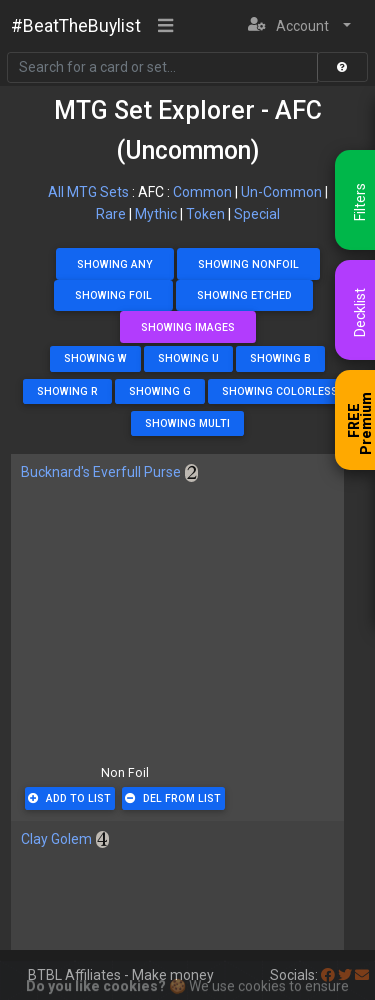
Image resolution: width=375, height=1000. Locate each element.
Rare (111, 214)
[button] (299, 26)
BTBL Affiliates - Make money (121, 975)
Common (202, 192)
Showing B (280, 358)
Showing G (160, 391)
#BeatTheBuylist (76, 26)
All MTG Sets (88, 192)
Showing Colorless (280, 391)
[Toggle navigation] (166, 27)
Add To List (69, 798)
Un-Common (281, 192)
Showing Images (188, 327)
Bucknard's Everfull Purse (101, 472)
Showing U (188, 358)
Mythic (156, 214)
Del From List (173, 798)
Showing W (95, 358)
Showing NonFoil (248, 264)
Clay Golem (56, 839)
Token (205, 214)
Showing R (67, 391)
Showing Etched (244, 295)
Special (257, 214)
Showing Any (115, 264)
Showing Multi (187, 423)
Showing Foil (113, 295)
